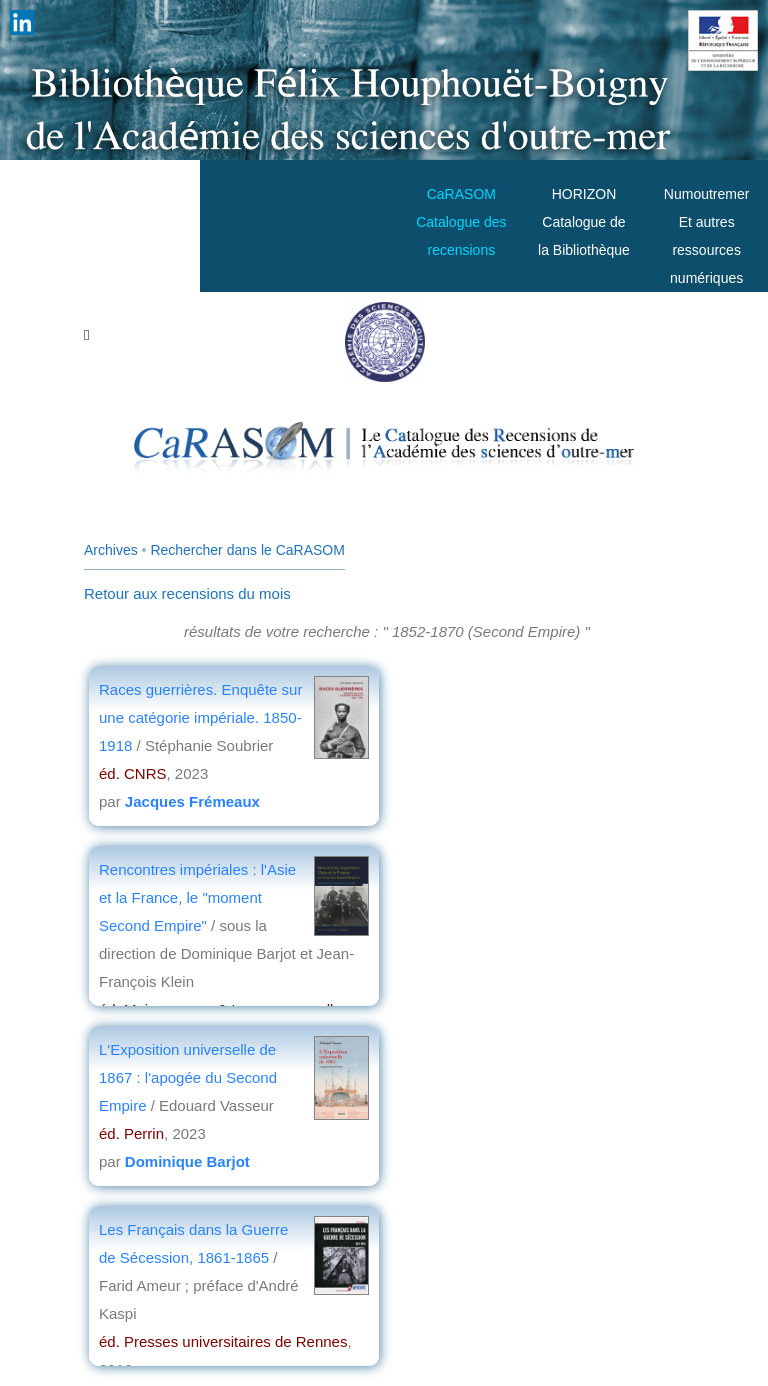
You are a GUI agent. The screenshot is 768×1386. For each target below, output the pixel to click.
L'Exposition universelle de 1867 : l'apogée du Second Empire (188, 1077)
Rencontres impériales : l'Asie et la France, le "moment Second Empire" (197, 897)
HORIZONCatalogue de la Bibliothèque (584, 222)
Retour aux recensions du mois (187, 593)
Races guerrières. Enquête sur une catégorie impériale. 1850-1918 (200, 717)
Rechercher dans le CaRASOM (247, 550)
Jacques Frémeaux (192, 801)
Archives (111, 550)
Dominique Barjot (187, 1161)
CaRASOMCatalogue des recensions (461, 222)
